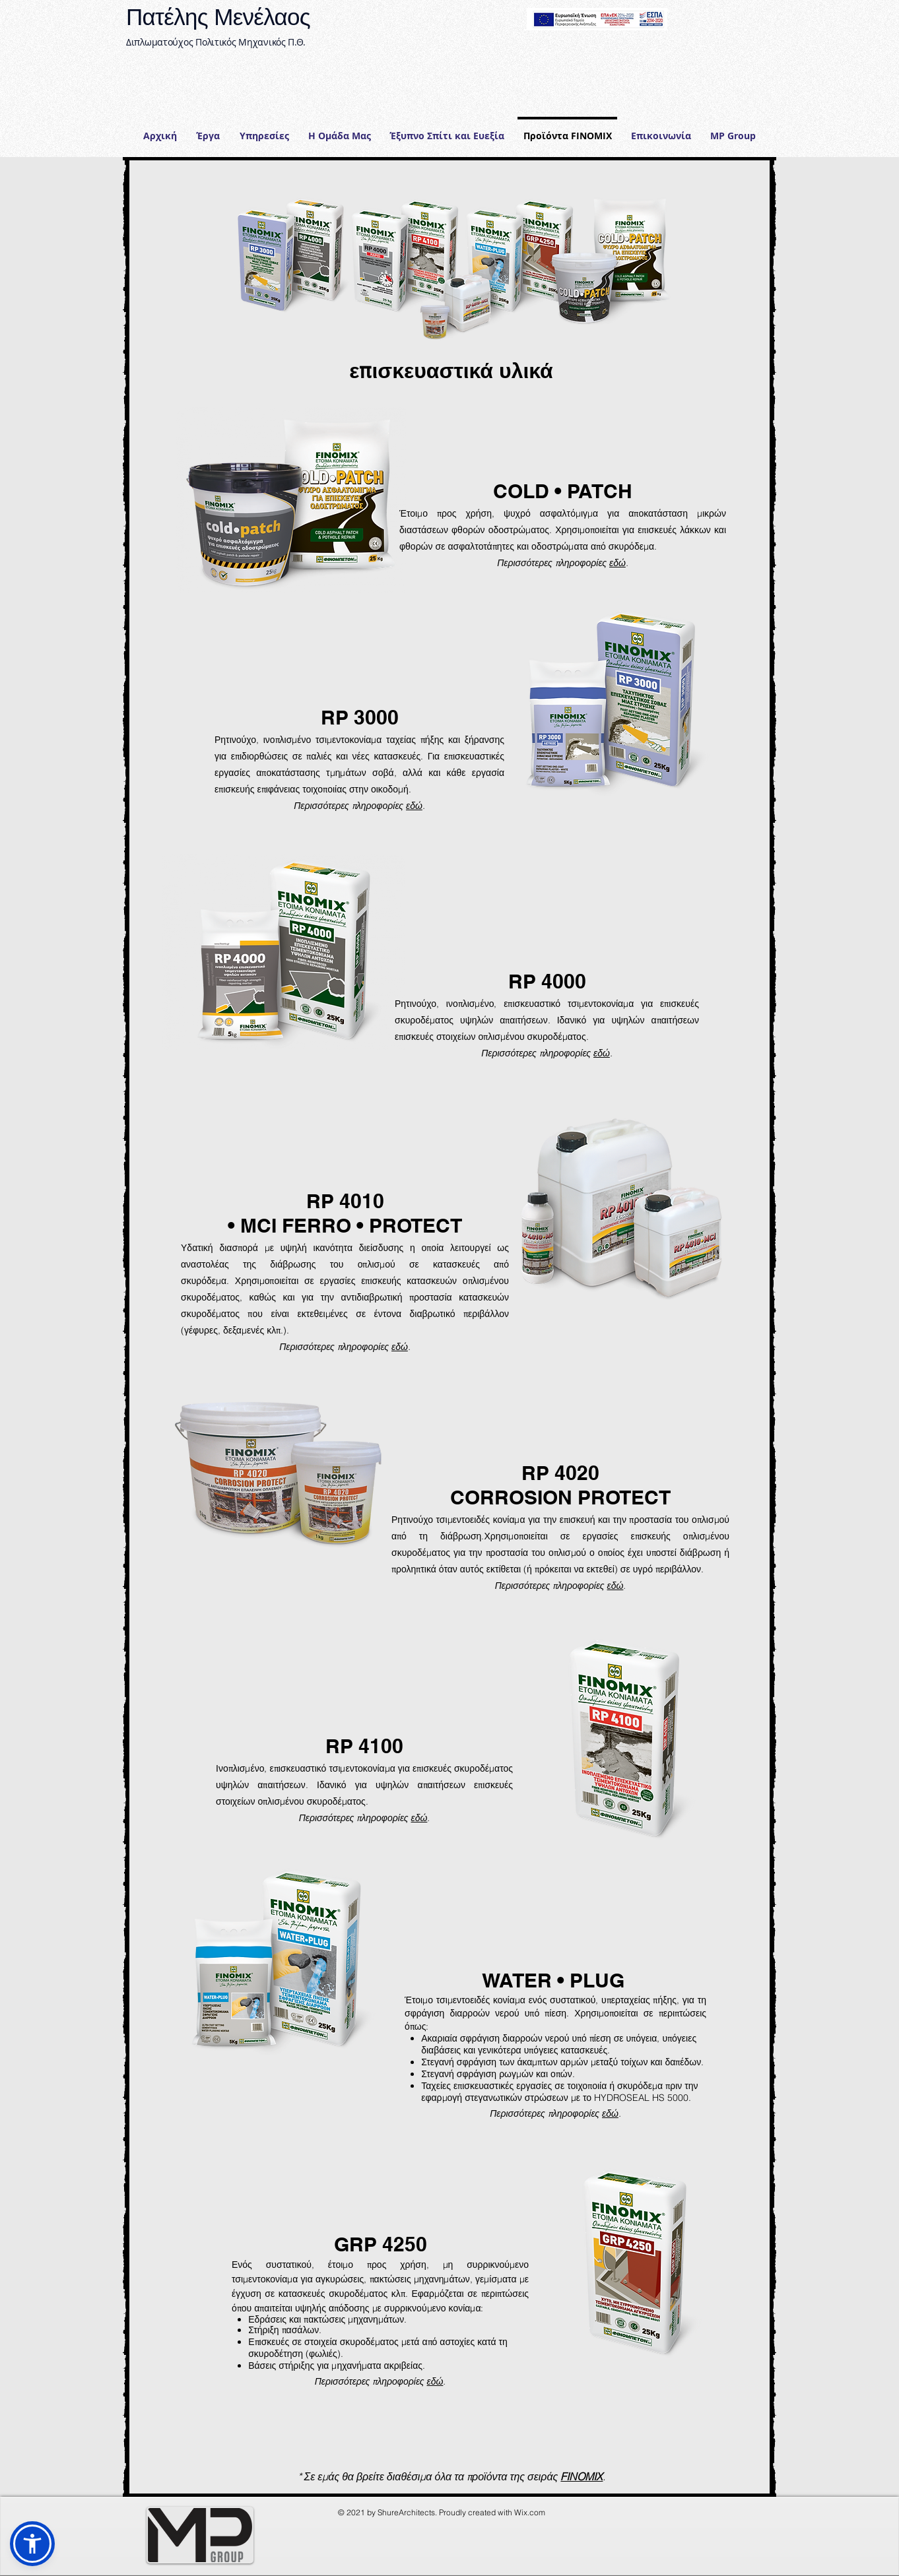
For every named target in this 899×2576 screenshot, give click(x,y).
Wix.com (529, 2512)
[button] (264, 130)
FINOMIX (581, 2476)
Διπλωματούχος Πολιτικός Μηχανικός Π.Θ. (215, 42)
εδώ (617, 563)
